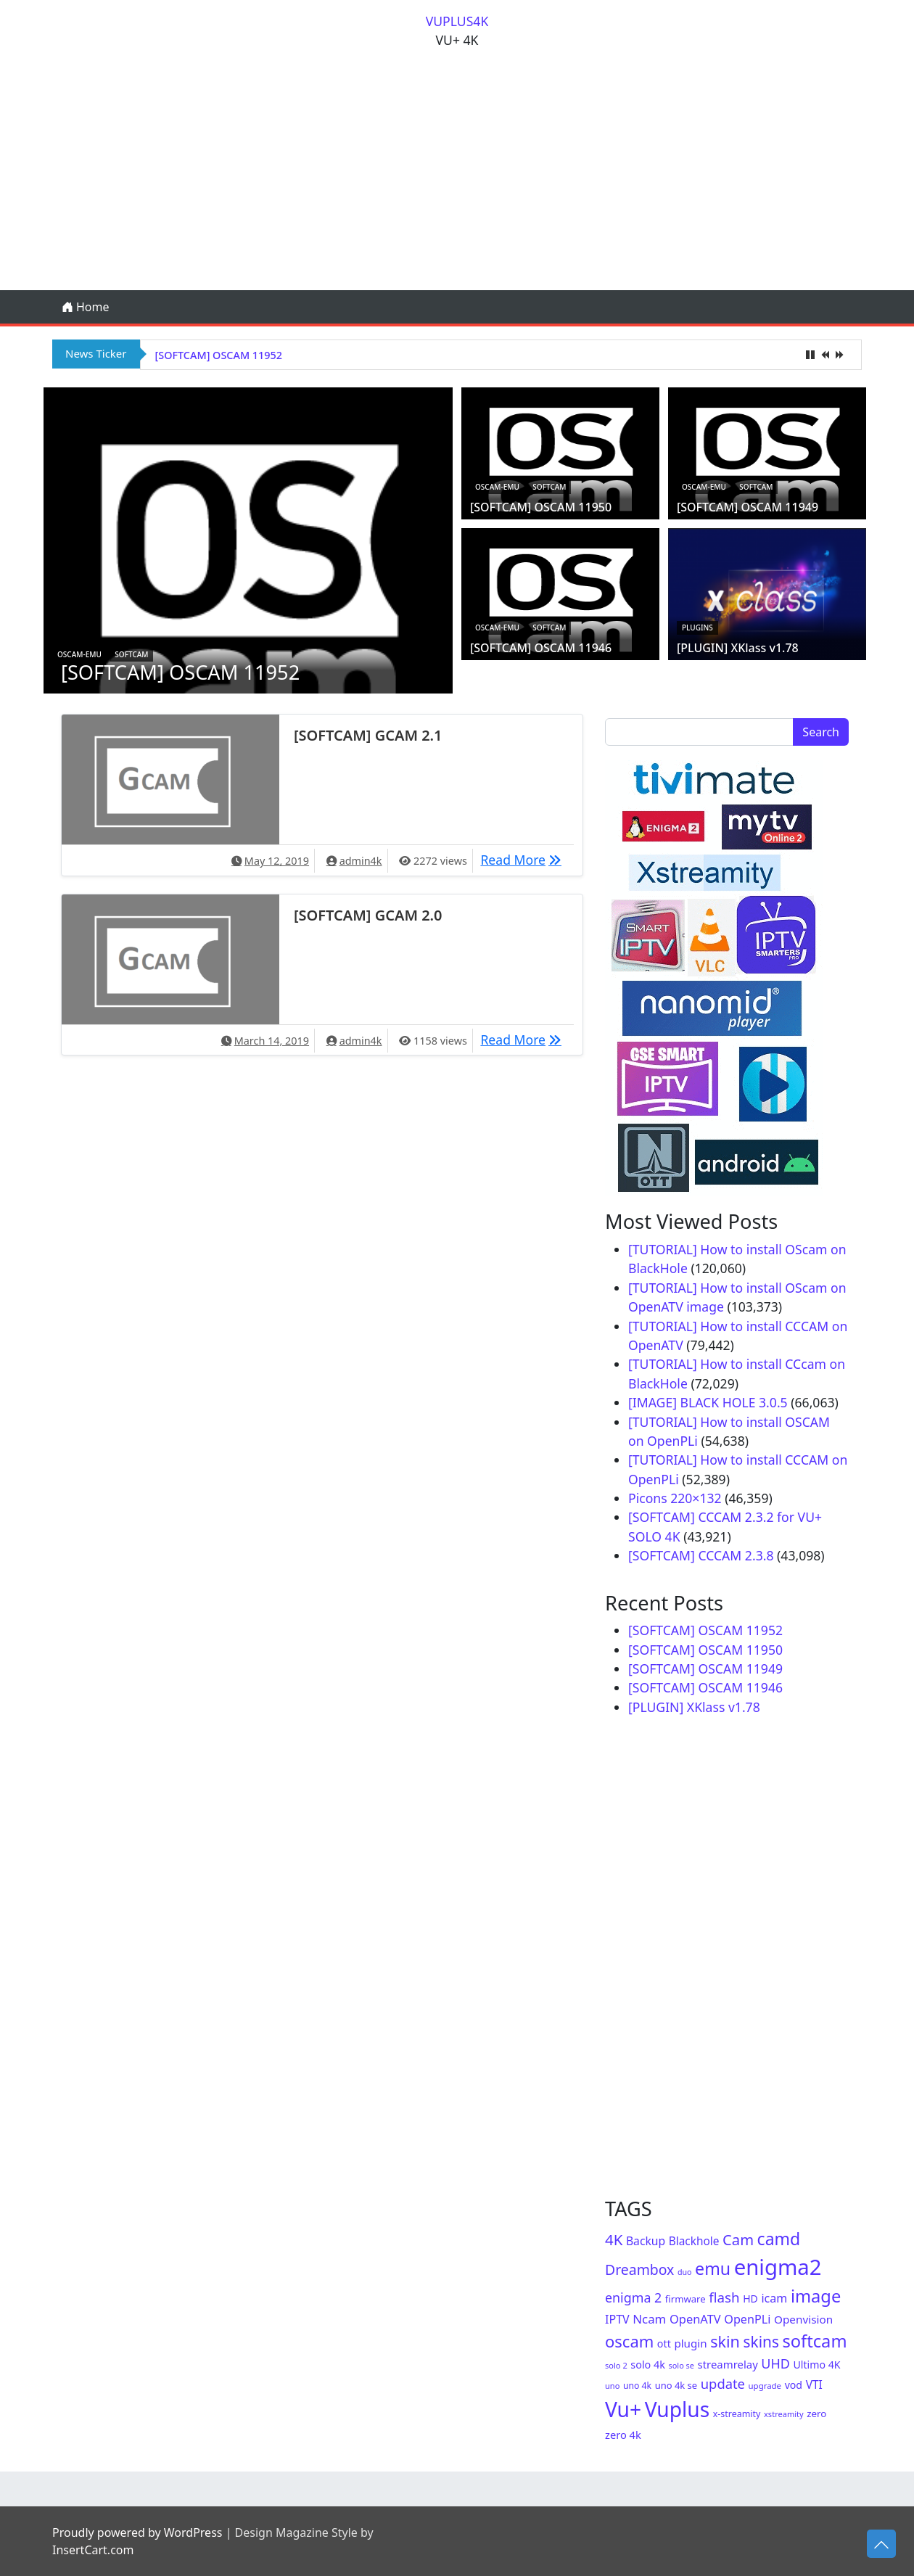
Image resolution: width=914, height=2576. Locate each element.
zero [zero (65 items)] (816, 2413)
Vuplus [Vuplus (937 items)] (677, 2409)
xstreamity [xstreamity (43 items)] (784, 2413)
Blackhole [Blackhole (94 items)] (694, 2241)
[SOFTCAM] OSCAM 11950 (541, 507)
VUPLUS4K (457, 21)
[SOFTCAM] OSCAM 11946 (541, 648)
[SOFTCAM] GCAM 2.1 (368, 735)
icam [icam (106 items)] (774, 2298)
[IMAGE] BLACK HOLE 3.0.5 (708, 1402)
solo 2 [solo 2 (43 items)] (616, 2365)
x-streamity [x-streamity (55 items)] (737, 2414)
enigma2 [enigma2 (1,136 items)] (778, 2266)
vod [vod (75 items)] (793, 2385)
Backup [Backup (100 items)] (645, 2241)
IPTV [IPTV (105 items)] (617, 2319)
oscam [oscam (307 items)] (629, 2341)
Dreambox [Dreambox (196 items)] (639, 2269)
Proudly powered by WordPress (137, 2532)
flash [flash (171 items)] (724, 2297)
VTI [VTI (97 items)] (814, 2384)
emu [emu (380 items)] (712, 2268)
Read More (524, 858)
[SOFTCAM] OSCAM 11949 (747, 507)
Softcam (131, 654)
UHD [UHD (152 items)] (775, 2363)
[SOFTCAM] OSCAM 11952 (218, 355)
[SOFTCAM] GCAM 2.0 (368, 915)
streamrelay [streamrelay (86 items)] (728, 2364)
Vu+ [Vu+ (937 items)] (623, 2409)
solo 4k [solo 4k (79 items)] (647, 2364)
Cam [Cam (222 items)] (738, 2239)
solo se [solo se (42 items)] (681, 2365)
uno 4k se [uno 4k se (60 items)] (676, 2385)
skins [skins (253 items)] (761, 2342)
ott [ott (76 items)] (664, 2343)
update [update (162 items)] (723, 2383)
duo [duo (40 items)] (685, 2272)
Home (86, 307)
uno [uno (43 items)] (612, 2385)
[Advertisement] (457, 181)
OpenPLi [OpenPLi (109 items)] (747, 2319)
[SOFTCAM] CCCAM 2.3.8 (700, 1555)
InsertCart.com (92, 2550)
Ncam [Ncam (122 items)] (649, 2318)
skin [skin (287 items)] (725, 2341)
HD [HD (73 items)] (750, 2298)
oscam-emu (79, 654)
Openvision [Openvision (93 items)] (803, 2319)
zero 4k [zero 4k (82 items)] (623, 2434)
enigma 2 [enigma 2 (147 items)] (633, 2297)
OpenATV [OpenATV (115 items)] (695, 2318)
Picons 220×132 (675, 1498)
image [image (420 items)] (816, 2296)
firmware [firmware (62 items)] (685, 2298)
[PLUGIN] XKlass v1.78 (738, 648)
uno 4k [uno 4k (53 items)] (637, 2385)
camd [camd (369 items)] (779, 2238)
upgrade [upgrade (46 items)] (765, 2385)
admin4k (360, 861)
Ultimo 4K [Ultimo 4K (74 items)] (817, 2364)
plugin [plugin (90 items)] (690, 2343)
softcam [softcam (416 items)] (814, 2341)
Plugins (697, 627)
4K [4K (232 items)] (613, 2239)
